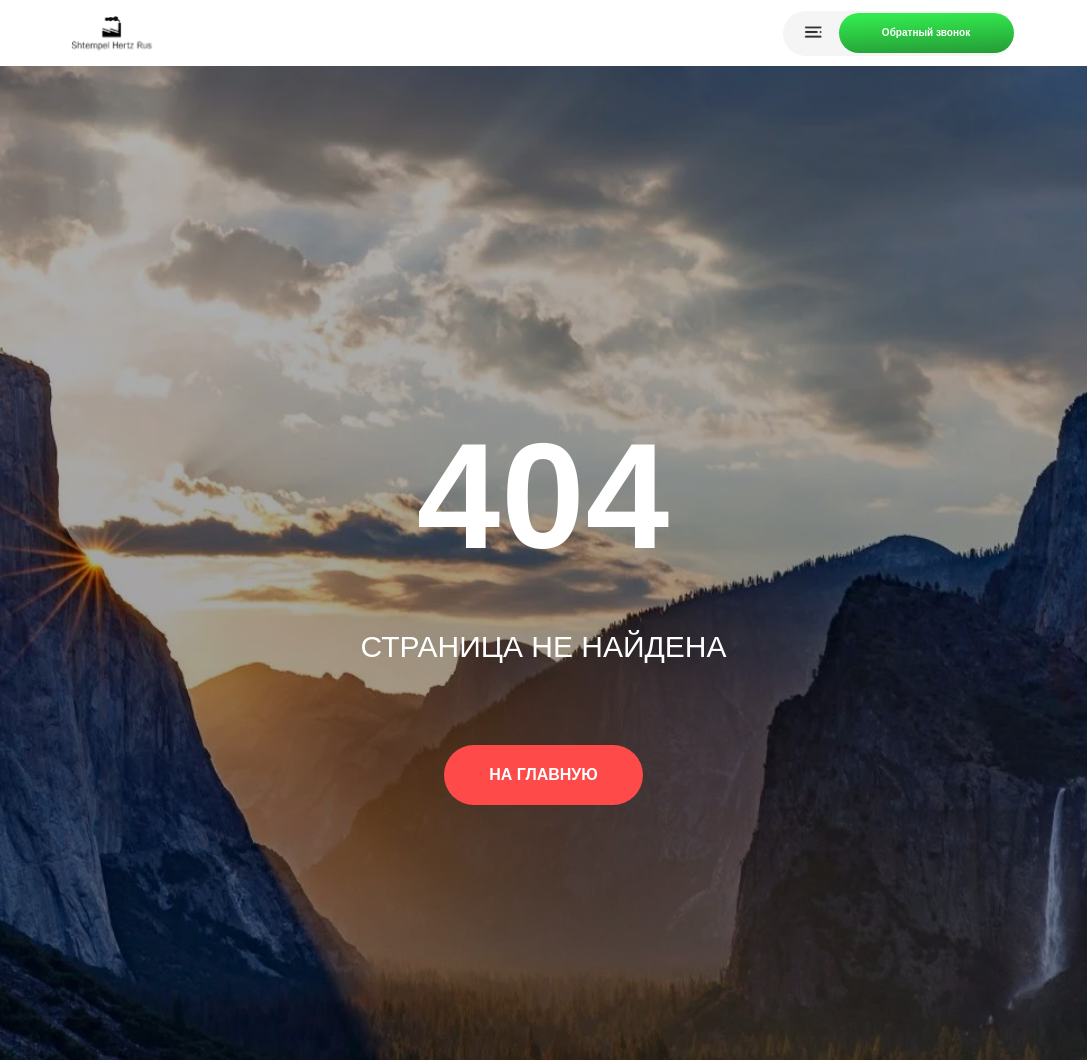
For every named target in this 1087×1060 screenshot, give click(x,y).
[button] (926, 33)
